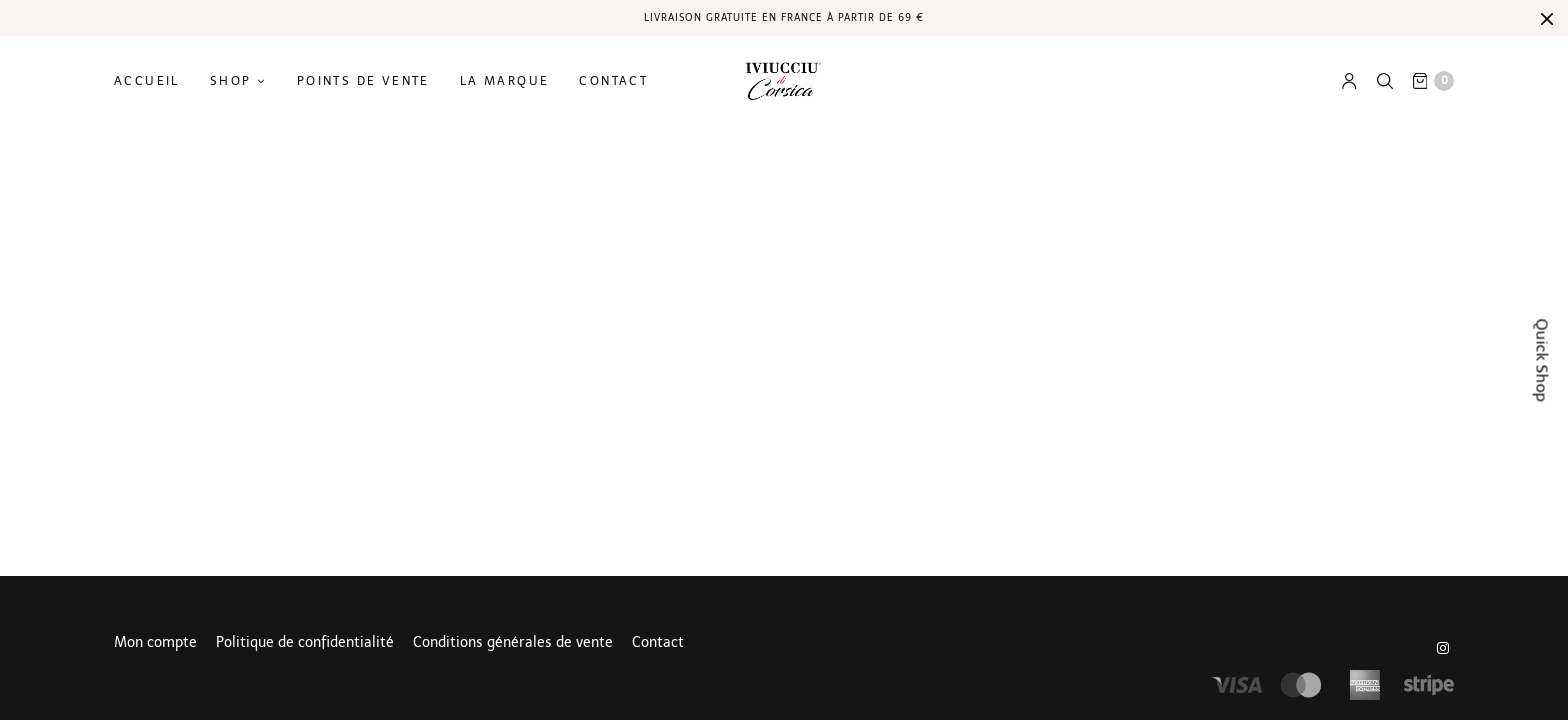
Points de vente (363, 81)
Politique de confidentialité (305, 643)
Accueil (147, 81)
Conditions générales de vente (513, 643)
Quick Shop (1542, 360)
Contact (613, 81)
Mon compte (155, 643)
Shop (231, 81)
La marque (505, 81)
